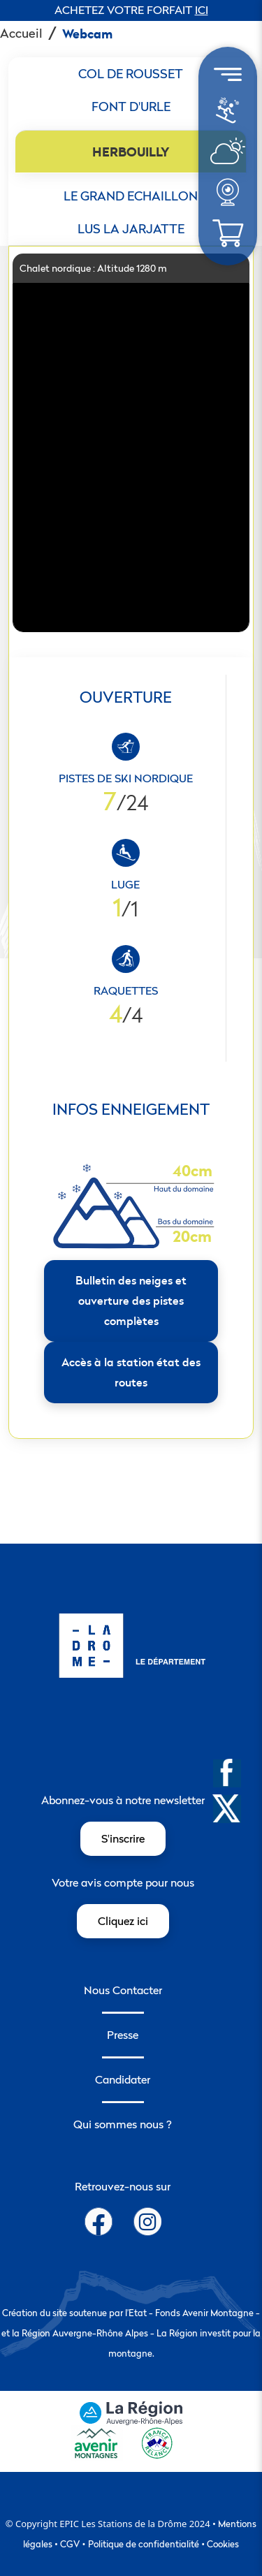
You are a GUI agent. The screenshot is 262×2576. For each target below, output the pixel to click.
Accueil (21, 33)
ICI (201, 9)
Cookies (223, 2544)
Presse (122, 2034)
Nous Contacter (123, 1990)
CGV (70, 2544)
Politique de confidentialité (143, 2544)
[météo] (227, 117)
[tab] (131, 74)
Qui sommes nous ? (122, 2124)
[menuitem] (228, 111)
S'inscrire (123, 1838)
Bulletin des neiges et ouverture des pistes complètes (131, 1301)
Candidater (122, 2079)
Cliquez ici (123, 1921)
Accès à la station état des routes (131, 1372)
